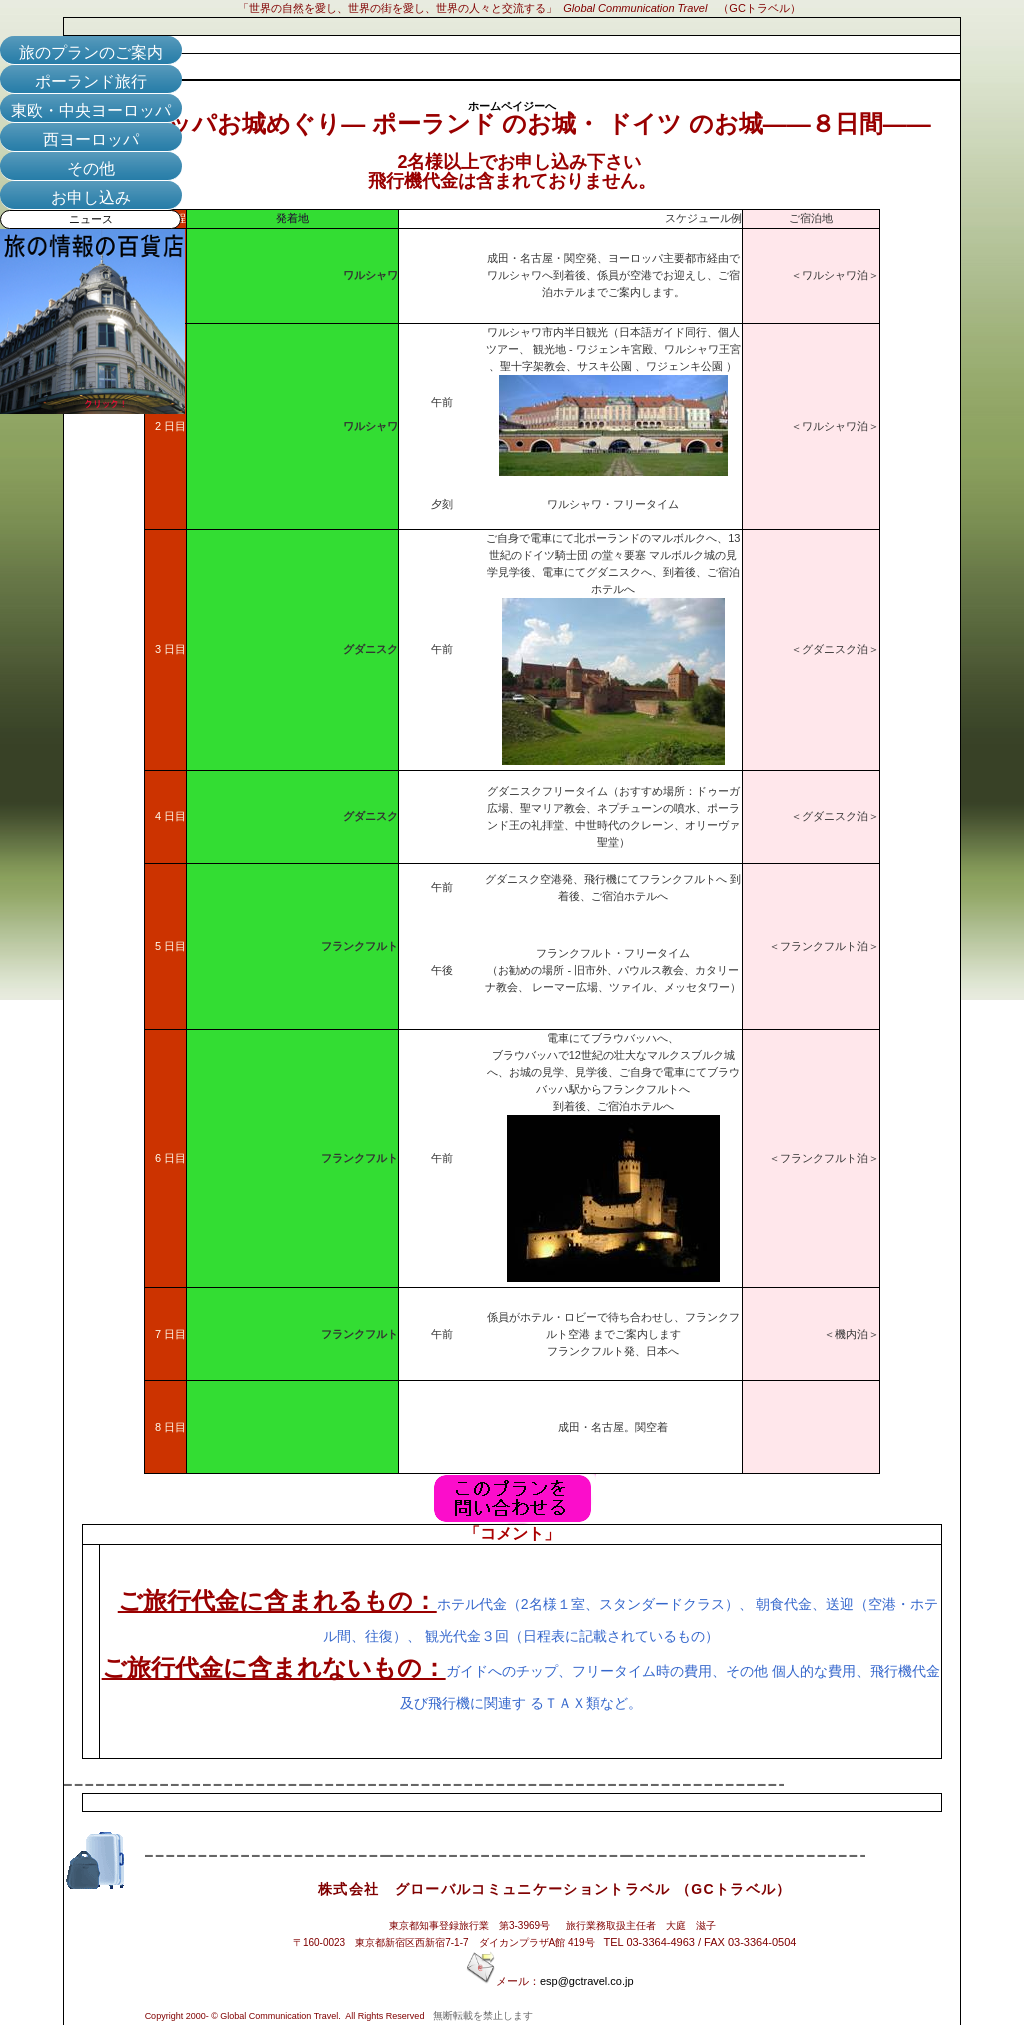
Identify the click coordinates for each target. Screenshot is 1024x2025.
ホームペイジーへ (512, 106)
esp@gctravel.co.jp (587, 1981)
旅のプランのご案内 (91, 52)
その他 (91, 168)
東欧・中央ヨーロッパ (91, 110)
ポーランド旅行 (91, 81)
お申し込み (91, 197)
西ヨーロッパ (91, 139)
